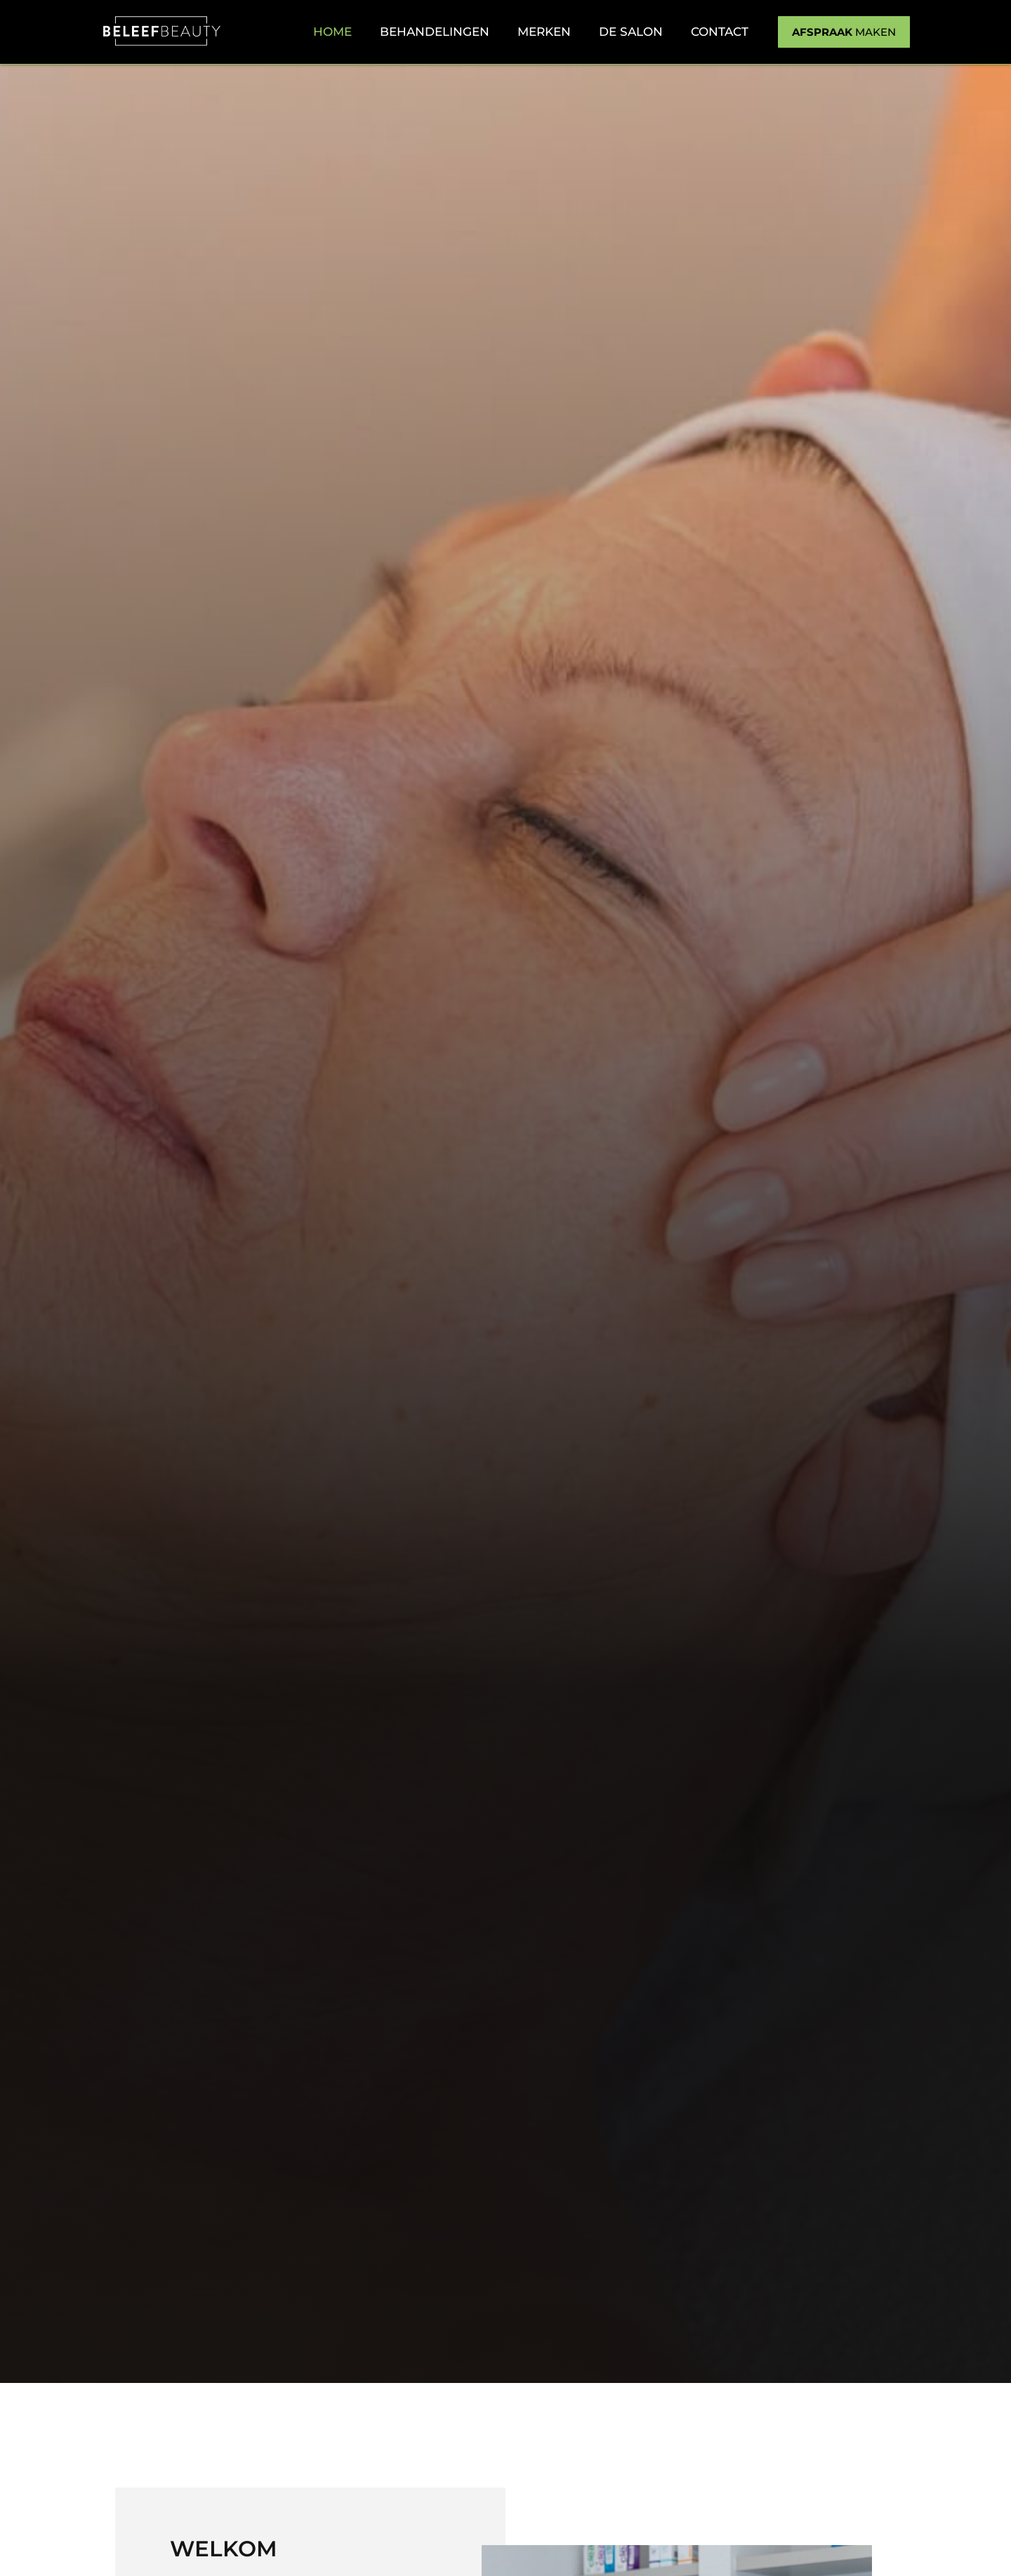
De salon (631, 32)
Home (332, 32)
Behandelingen (434, 32)
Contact (719, 32)
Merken (544, 32)
